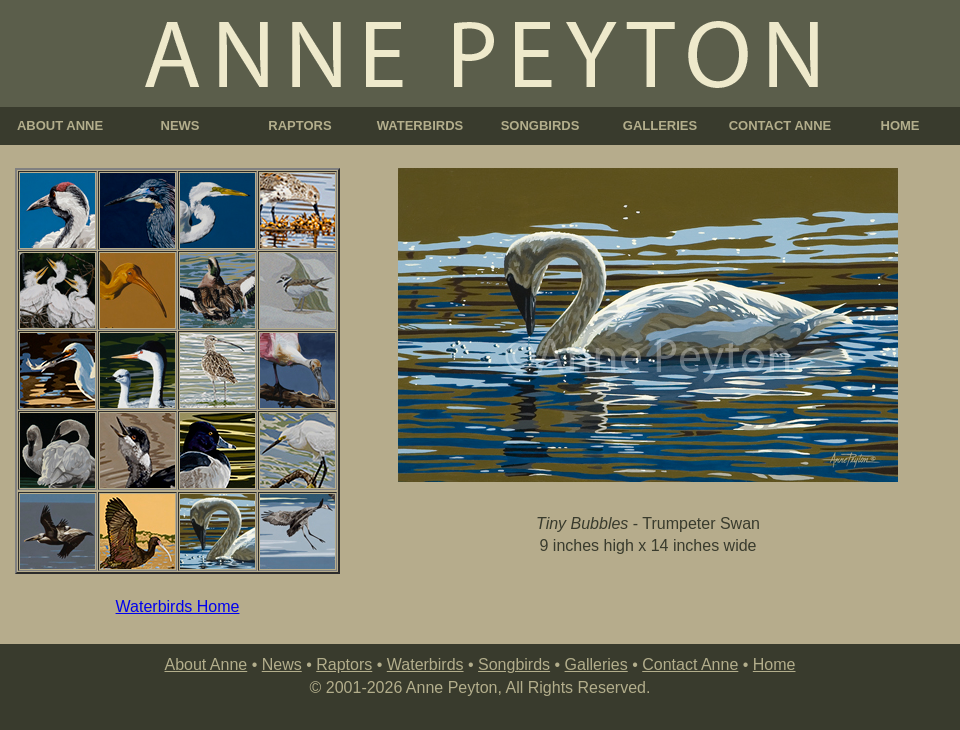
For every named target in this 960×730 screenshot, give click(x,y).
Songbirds (514, 664)
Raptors (344, 664)
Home (774, 664)
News (282, 664)
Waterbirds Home (178, 606)
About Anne (205, 664)
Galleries (596, 664)
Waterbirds (425, 664)
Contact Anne (690, 664)
